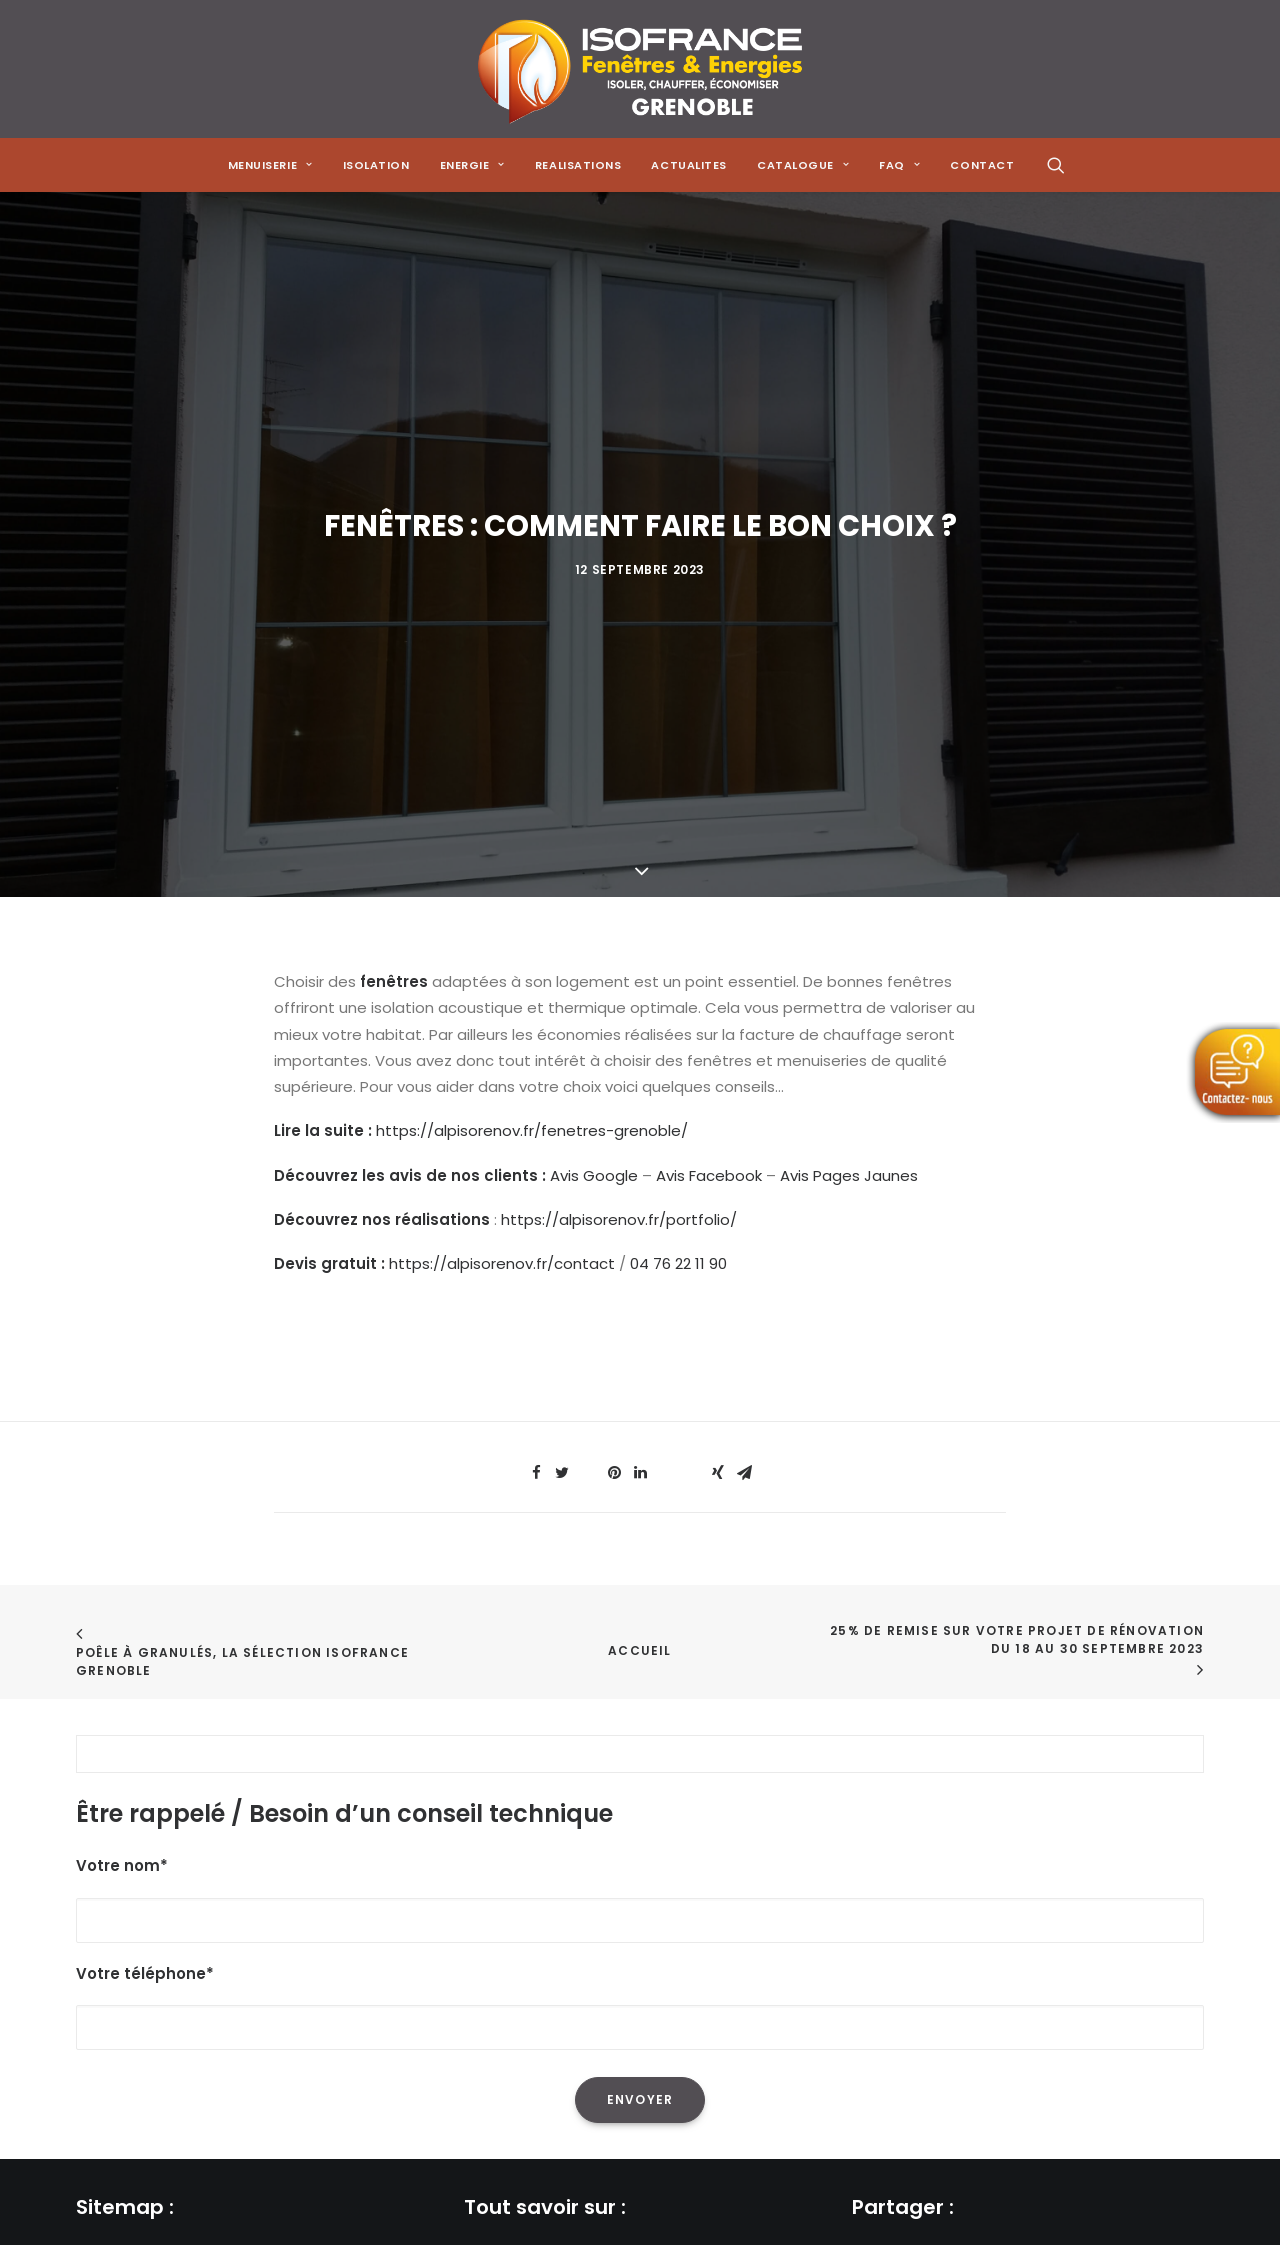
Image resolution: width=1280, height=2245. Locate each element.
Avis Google (594, 1075)
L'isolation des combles (550, 2221)
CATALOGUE (803, 165)
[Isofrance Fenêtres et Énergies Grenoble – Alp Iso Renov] (639, 69)
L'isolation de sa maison (552, 2168)
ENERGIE (472, 165)
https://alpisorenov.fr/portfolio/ (619, 1119)
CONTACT (982, 165)
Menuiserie (115, 2194)
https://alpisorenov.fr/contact (502, 1163)
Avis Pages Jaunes (849, 1075)
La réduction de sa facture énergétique (611, 2194)
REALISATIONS (578, 165)
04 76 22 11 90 (678, 1163)
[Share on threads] (588, 1368)
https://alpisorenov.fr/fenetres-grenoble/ (532, 1031)
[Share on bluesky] (692, 1368)
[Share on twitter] (562, 1374)
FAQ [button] (899, 165)
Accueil (639, 1551)
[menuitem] (270, 165)
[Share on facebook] (536, 1374)
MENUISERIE (270, 165)
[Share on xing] (718, 1374)
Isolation (376, 165)
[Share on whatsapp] (666, 1368)
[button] (1056, 165)
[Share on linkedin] (640, 1374)
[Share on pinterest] (614, 1374)
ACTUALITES (689, 165)
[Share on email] (744, 1374)
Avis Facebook (709, 1075)
